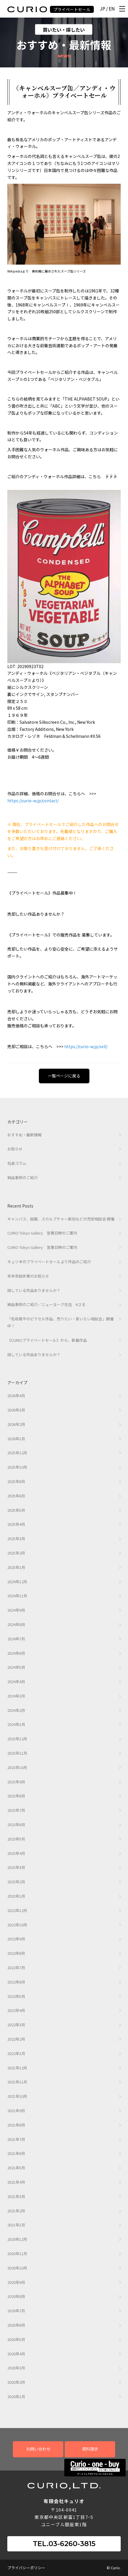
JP (102, 9)
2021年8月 (16, 2125)
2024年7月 (16, 1639)
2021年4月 (16, 2182)
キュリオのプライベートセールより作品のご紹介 (49, 1261)
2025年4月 (16, 1524)
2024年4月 (16, 1681)
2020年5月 (16, 2339)
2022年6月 (16, 1982)
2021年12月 (17, 2068)
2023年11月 (17, 1753)
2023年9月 (16, 1782)
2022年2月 (16, 2039)
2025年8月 (16, 1481)
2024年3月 (16, 1696)
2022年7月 (16, 1967)
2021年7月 (16, 2139)
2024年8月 (16, 1624)
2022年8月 (16, 1953)
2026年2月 (16, 1424)
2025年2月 (16, 1553)
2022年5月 (16, 1996)
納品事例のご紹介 (22, 1177)
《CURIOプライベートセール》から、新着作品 (47, 1340)
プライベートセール (71, 9)
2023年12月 (17, 1738)
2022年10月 (17, 1925)
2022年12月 (17, 1910)
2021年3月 (16, 2196)
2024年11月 (17, 1595)
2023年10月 (17, 1767)
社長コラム (16, 1163)
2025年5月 (16, 1510)
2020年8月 (16, 2296)
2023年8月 (16, 1796)
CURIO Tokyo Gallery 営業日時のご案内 (42, 1233)
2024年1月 (16, 1724)
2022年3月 (16, 2024)
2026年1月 (16, 1438)
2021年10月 (17, 2096)
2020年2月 (16, 2382)
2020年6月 (16, 2325)
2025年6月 (16, 1496)
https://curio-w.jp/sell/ (86, 1046)
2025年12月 (17, 1452)
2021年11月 (17, 2082)
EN (112, 9)
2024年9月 (16, 1610)
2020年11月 (17, 2253)
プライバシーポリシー (26, 2567)
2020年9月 (16, 2282)
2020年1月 (16, 2396)
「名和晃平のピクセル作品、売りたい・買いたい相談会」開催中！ (60, 1322)
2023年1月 (16, 1896)
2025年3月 (16, 1538)
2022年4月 (16, 2010)
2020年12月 (17, 2239)
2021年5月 (16, 2167)
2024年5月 (16, 1667)
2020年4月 (16, 2354)
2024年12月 (17, 1581)
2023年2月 (16, 1881)
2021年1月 (16, 2225)
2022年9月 (16, 1939)
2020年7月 (16, 2310)
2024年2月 (16, 1710)
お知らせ (15, 1149)
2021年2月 (16, 2211)
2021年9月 (16, 2110)
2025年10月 (17, 1467)
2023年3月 (16, 1867)
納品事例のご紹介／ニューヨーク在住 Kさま (46, 1304)
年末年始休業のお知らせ (28, 1276)
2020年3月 (16, 2368)
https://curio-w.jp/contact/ (33, 800)
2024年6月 (16, 1653)
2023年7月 (16, 1810)
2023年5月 (16, 1839)
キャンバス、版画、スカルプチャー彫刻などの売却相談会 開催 (61, 1219)
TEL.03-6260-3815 (64, 2543)
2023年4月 (16, 1853)
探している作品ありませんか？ (33, 1290)
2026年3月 (16, 1410)
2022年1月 (16, 2053)
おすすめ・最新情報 (24, 1135)
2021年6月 (16, 2153)
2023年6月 (16, 1824)
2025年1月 (16, 1567)
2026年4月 (16, 1395)
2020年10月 (17, 2268)
